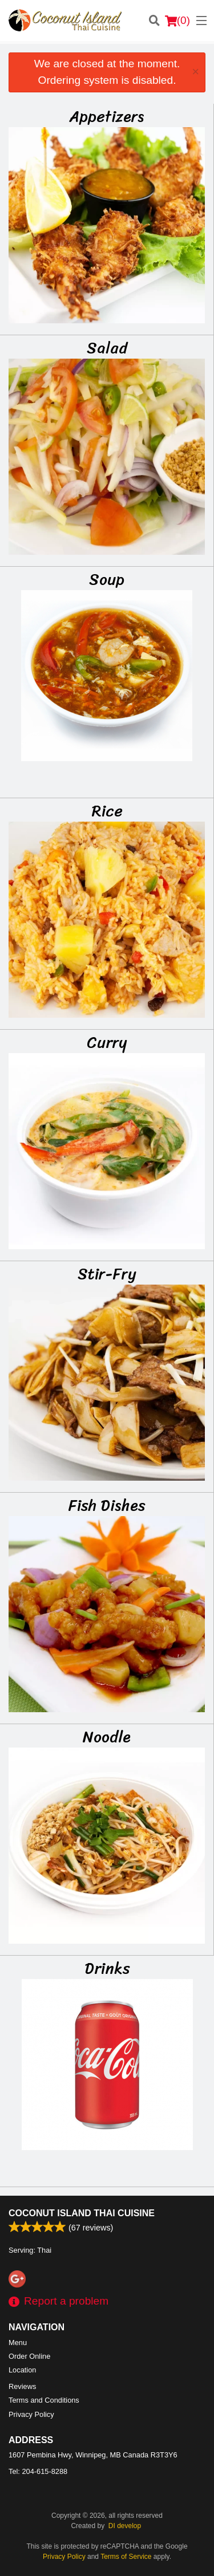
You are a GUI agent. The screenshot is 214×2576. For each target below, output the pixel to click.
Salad (107, 348)
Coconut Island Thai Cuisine (82, 2213)
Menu (18, 2342)
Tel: (38, 2471)
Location (22, 2370)
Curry (107, 1042)
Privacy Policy (31, 2414)
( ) (177, 20)
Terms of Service (125, 2557)
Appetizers (107, 116)
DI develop (124, 2526)
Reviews (22, 2386)
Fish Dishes (107, 1505)
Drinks (107, 1968)
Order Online (29, 2356)
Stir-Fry (107, 1274)
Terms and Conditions (44, 2400)
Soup (106, 579)
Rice (107, 811)
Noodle (107, 1737)
